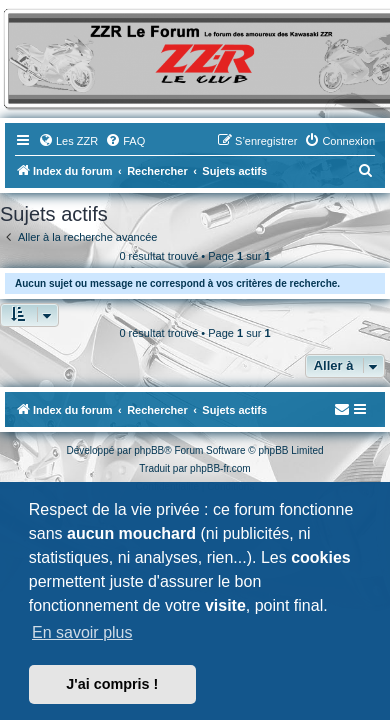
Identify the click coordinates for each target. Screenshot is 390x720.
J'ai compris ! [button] (112, 684)
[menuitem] (68, 141)
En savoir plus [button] (82, 632)
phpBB (149, 450)
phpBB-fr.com (220, 468)
